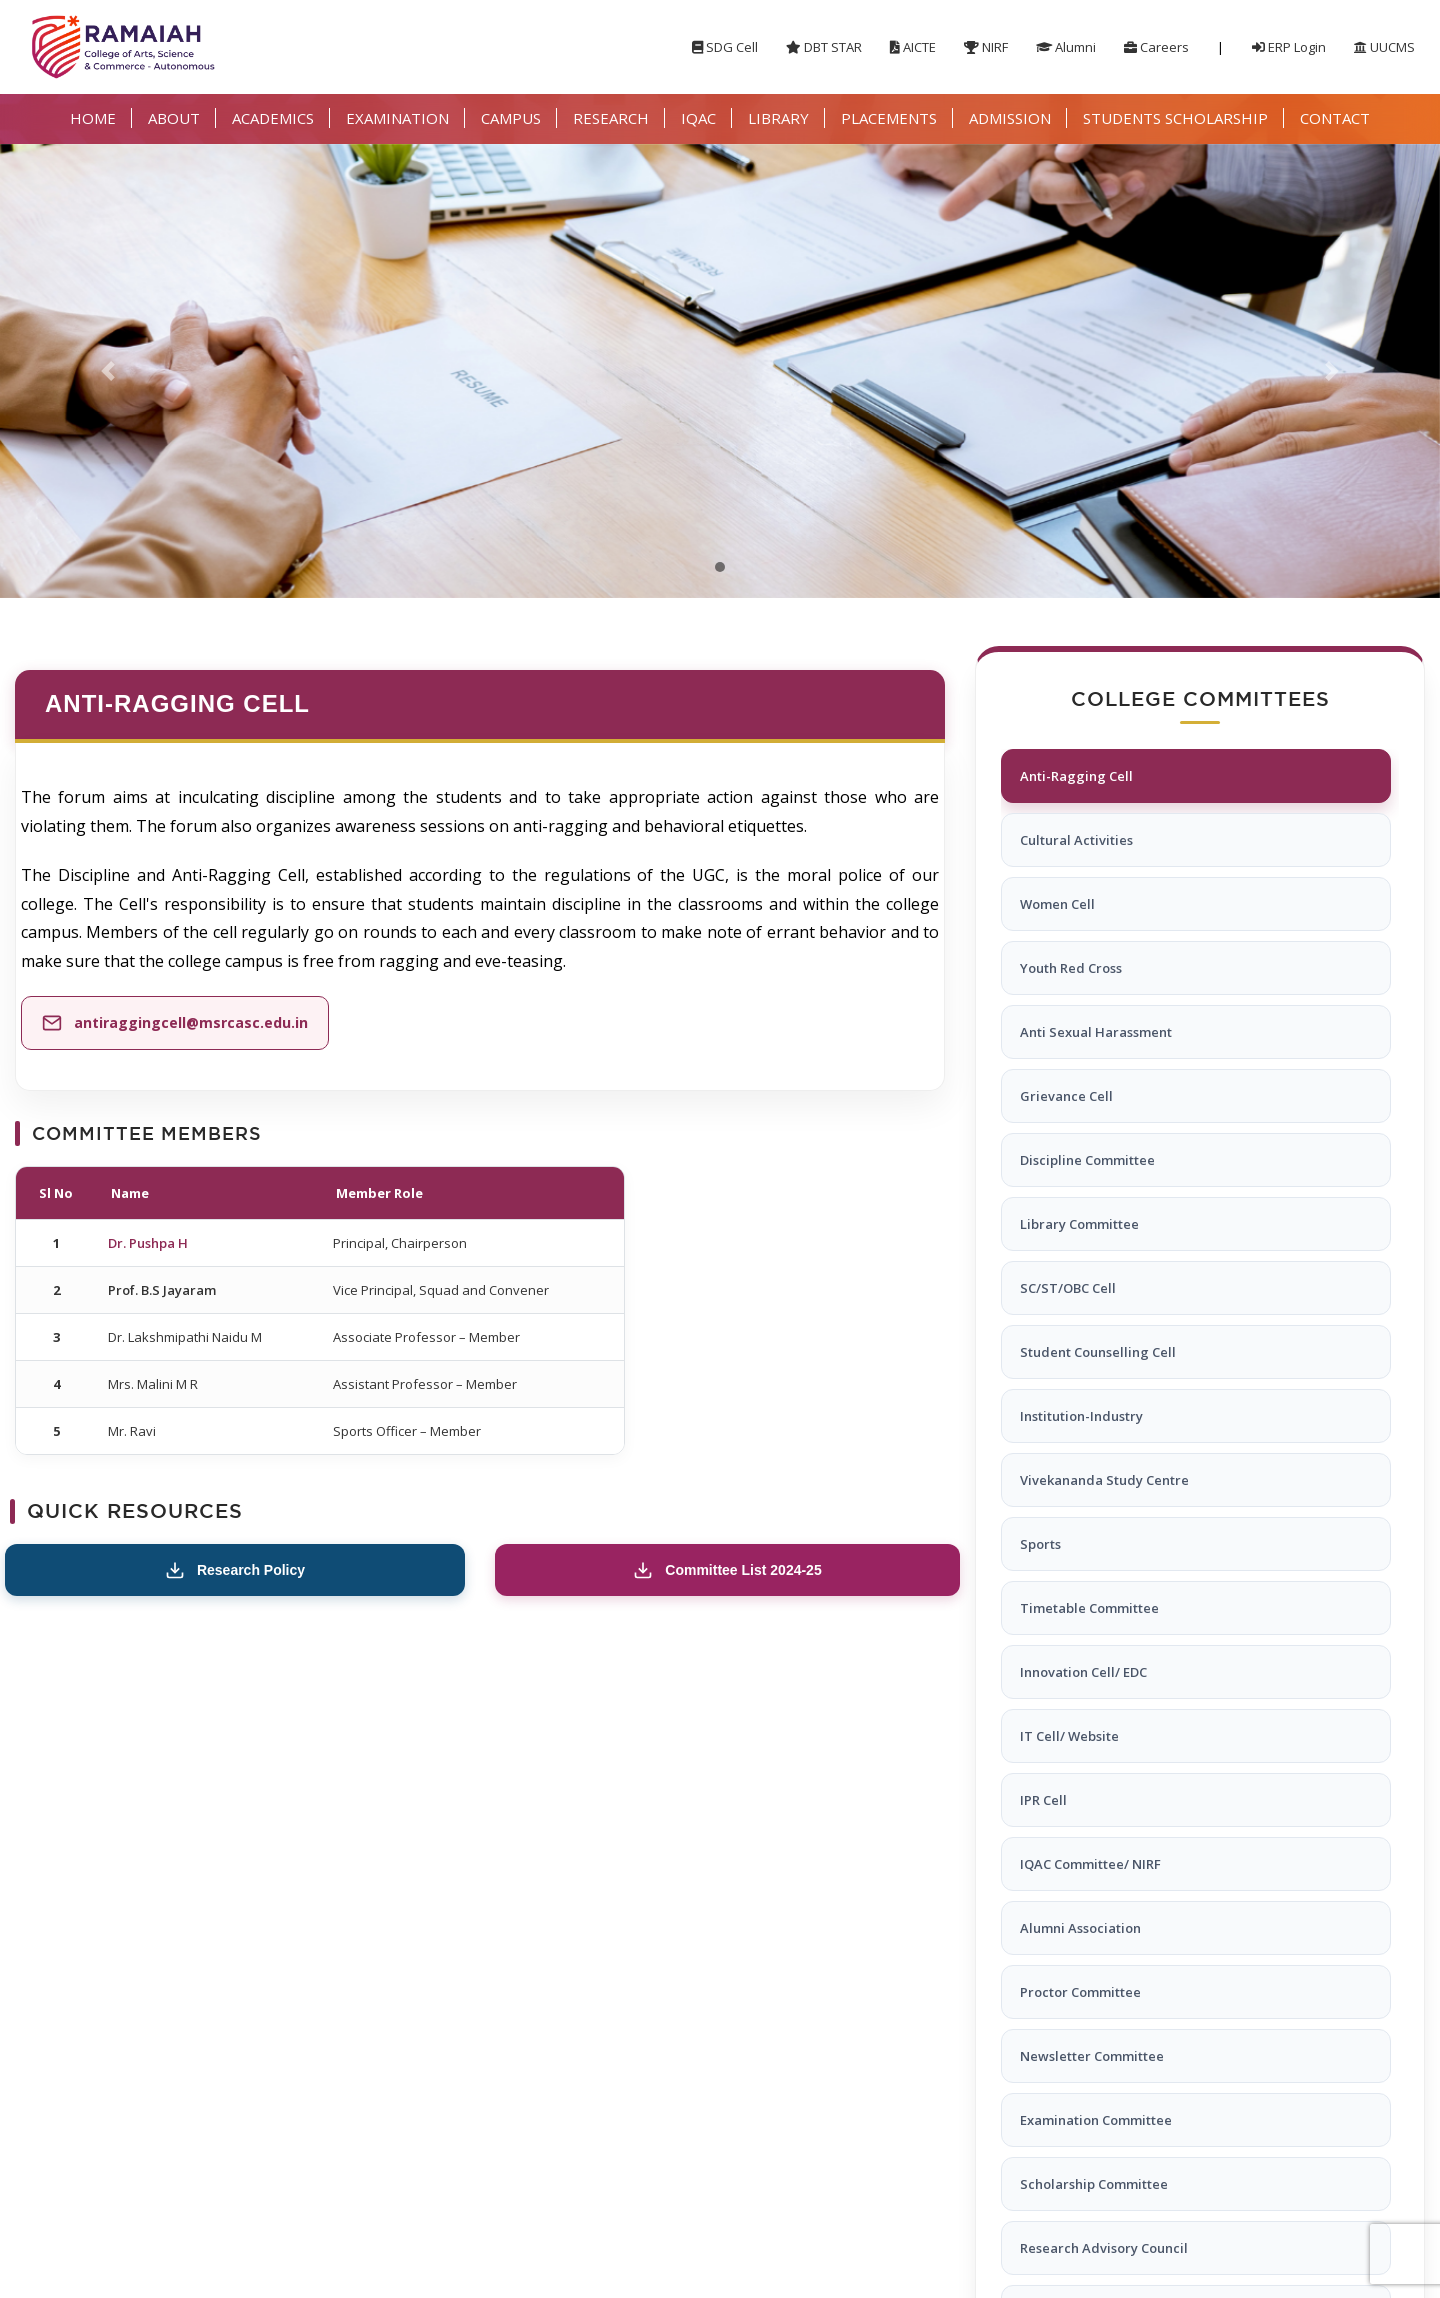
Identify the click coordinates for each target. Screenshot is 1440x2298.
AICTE (913, 47)
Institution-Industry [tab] (1081, 1416)
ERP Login (1289, 47)
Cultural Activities (1076, 840)
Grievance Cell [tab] (1066, 1096)
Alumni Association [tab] (1080, 1928)
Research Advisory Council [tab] (1104, 2248)
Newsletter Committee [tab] (1092, 2056)
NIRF (986, 47)
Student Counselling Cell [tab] (1098, 1352)
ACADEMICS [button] (273, 118)
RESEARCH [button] (611, 118)
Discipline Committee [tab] (1087, 1160)
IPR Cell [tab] (1043, 1800)
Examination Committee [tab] (1096, 2120)
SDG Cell (725, 47)
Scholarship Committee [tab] (1094, 2184)
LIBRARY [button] (778, 118)
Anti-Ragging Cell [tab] (1076, 776)
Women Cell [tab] (1057, 904)
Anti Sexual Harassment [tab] (1096, 1032)
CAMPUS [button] (511, 118)
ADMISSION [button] (1010, 118)
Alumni (1066, 47)
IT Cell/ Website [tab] (1069, 1736)
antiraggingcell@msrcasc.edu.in (191, 1022)
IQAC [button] (698, 118)
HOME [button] (93, 118)
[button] (108, 371)
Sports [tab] (1040, 1544)
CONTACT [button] (1335, 118)
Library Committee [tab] (1079, 1224)
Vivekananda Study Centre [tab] (1104, 1480)
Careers (1156, 47)
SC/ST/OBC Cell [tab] (1068, 1288)
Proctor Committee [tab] (1080, 1992)
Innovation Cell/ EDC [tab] (1083, 1672)
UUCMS (1384, 47)
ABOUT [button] (174, 118)
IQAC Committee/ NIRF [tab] (1090, 1864)
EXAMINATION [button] (397, 118)
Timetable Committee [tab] (1089, 1608)
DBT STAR (824, 47)
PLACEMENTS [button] (889, 118)
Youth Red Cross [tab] (1071, 968)
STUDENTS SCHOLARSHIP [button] (1175, 118)
